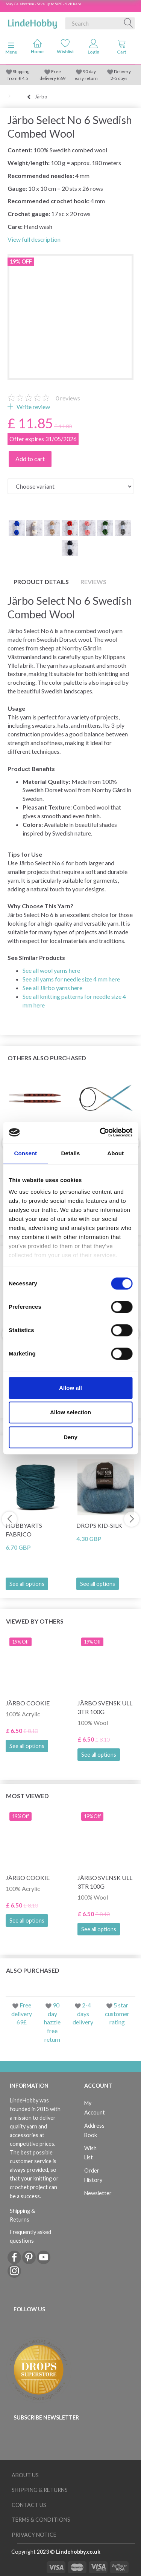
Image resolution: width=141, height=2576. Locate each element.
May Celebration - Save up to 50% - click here (43, 4)
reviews (68, 398)
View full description (34, 239)
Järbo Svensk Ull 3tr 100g (104, 1707)
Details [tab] (70, 1153)
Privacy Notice (34, 2535)
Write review (32, 406)
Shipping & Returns (22, 2215)
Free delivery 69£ (21, 2013)
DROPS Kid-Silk (99, 1525)
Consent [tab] (25, 1153)
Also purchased (32, 1970)
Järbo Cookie (28, 1703)
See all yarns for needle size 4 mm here (71, 979)
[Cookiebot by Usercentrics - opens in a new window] (100, 1132)
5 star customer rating (117, 2013)
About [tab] (115, 1153)
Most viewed (27, 1795)
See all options (26, 1584)
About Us (25, 2475)
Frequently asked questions (30, 2236)
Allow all (70, 1388)
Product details (41, 581)
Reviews (93, 581)
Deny (70, 1437)
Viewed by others (35, 1621)
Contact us (29, 2505)
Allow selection (70, 1412)
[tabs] (121, 48)
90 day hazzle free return (52, 2022)
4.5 (24, 78)
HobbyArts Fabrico (24, 1530)
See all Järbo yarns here (52, 987)
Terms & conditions (41, 2519)
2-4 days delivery (83, 2013)
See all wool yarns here (51, 970)
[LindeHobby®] (32, 22)
